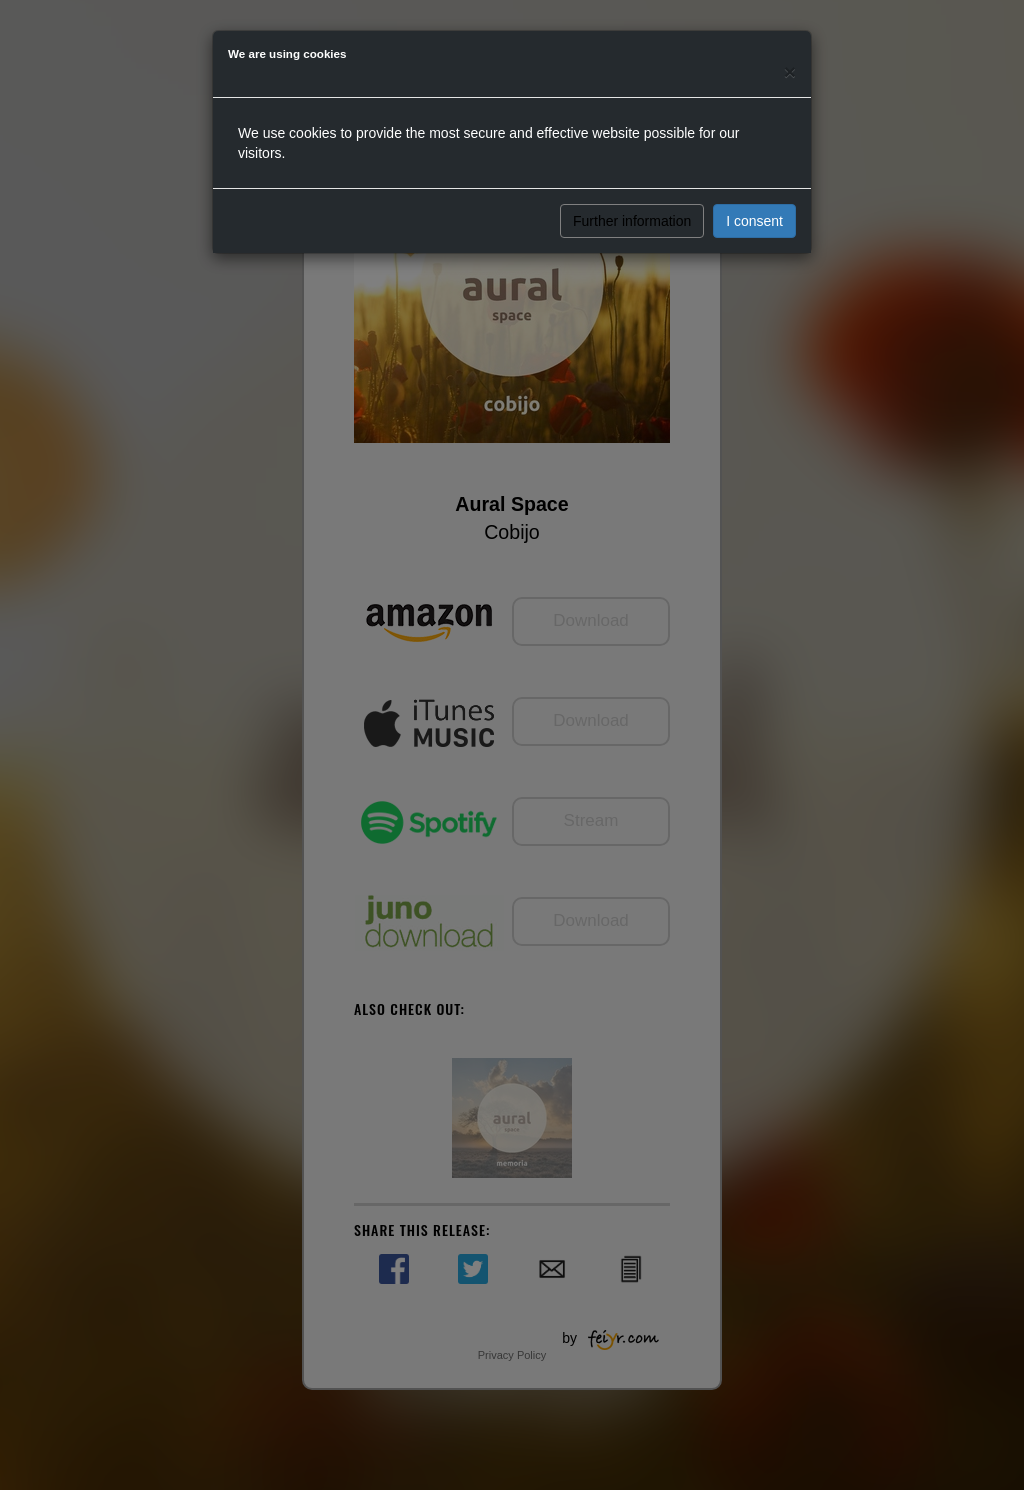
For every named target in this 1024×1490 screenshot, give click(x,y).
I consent (754, 221)
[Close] (790, 71)
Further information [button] (632, 221)
